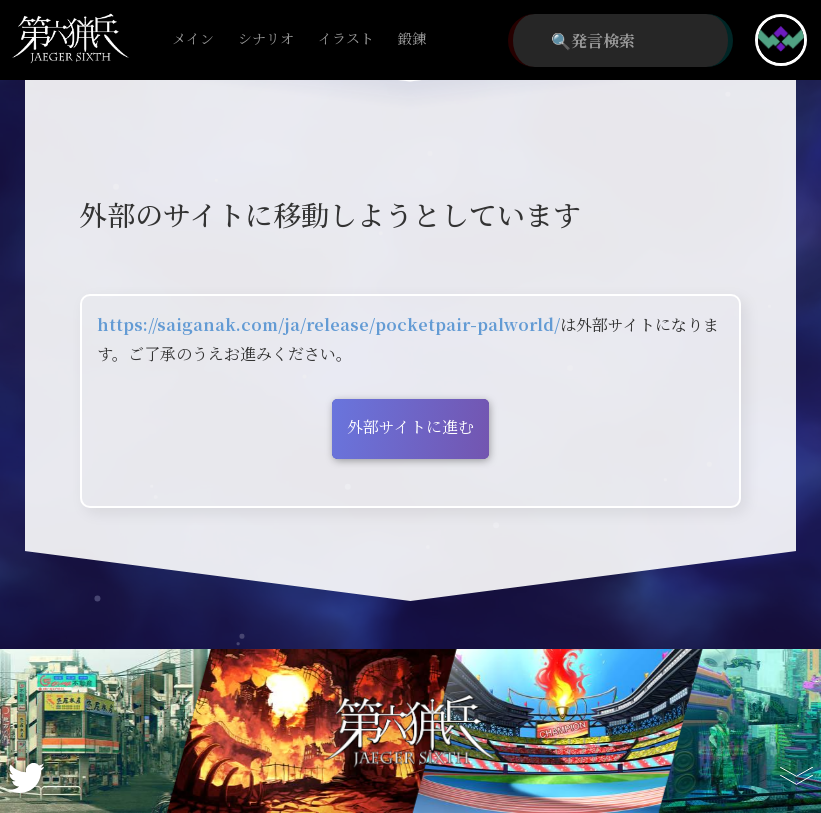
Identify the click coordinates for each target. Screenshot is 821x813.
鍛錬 (412, 39)
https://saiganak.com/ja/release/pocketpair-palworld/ (328, 324)
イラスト (346, 39)
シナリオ (266, 39)
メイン (193, 39)
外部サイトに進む (410, 426)
